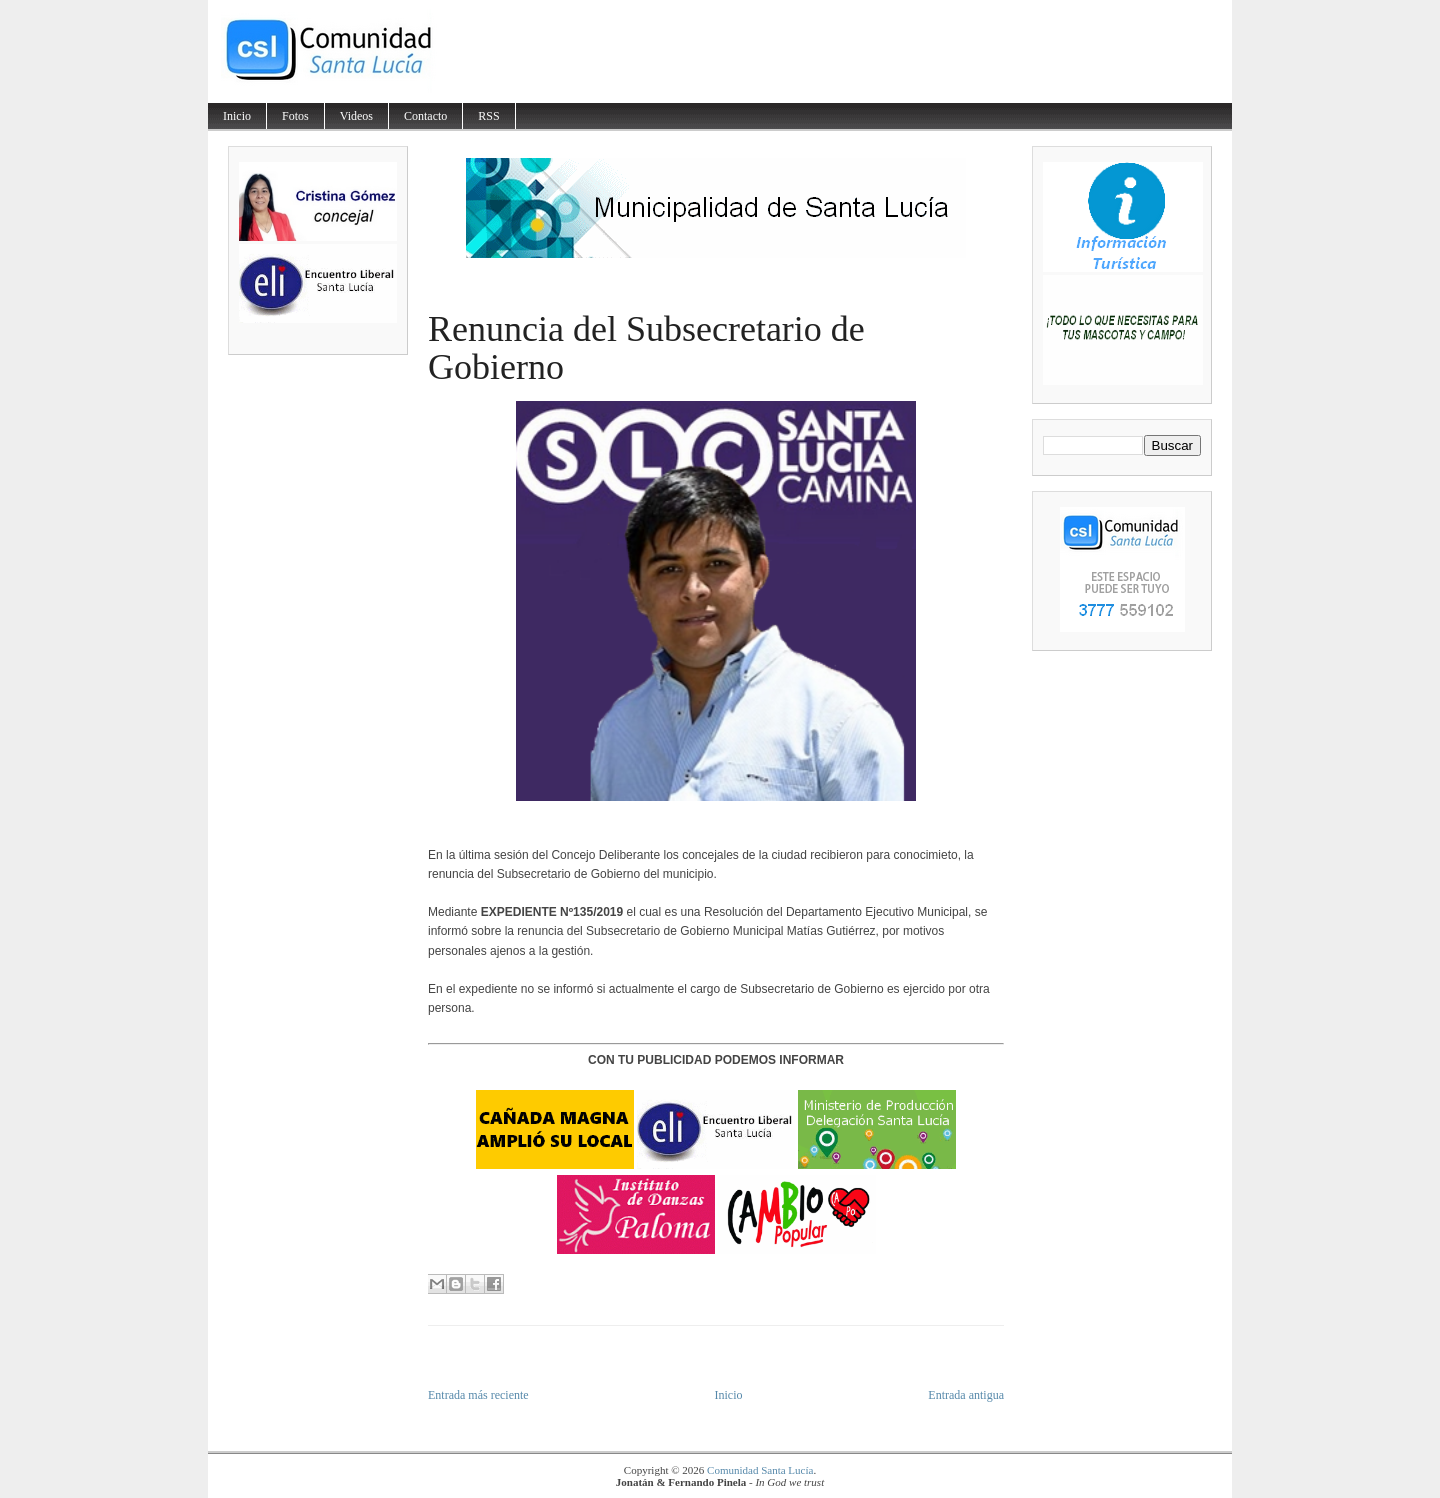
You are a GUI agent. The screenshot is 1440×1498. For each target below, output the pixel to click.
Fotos (295, 116)
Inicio (237, 116)
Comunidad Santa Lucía (760, 1470)
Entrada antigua (966, 1395)
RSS (488, 116)
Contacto (425, 116)
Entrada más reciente (478, 1395)
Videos (356, 116)
